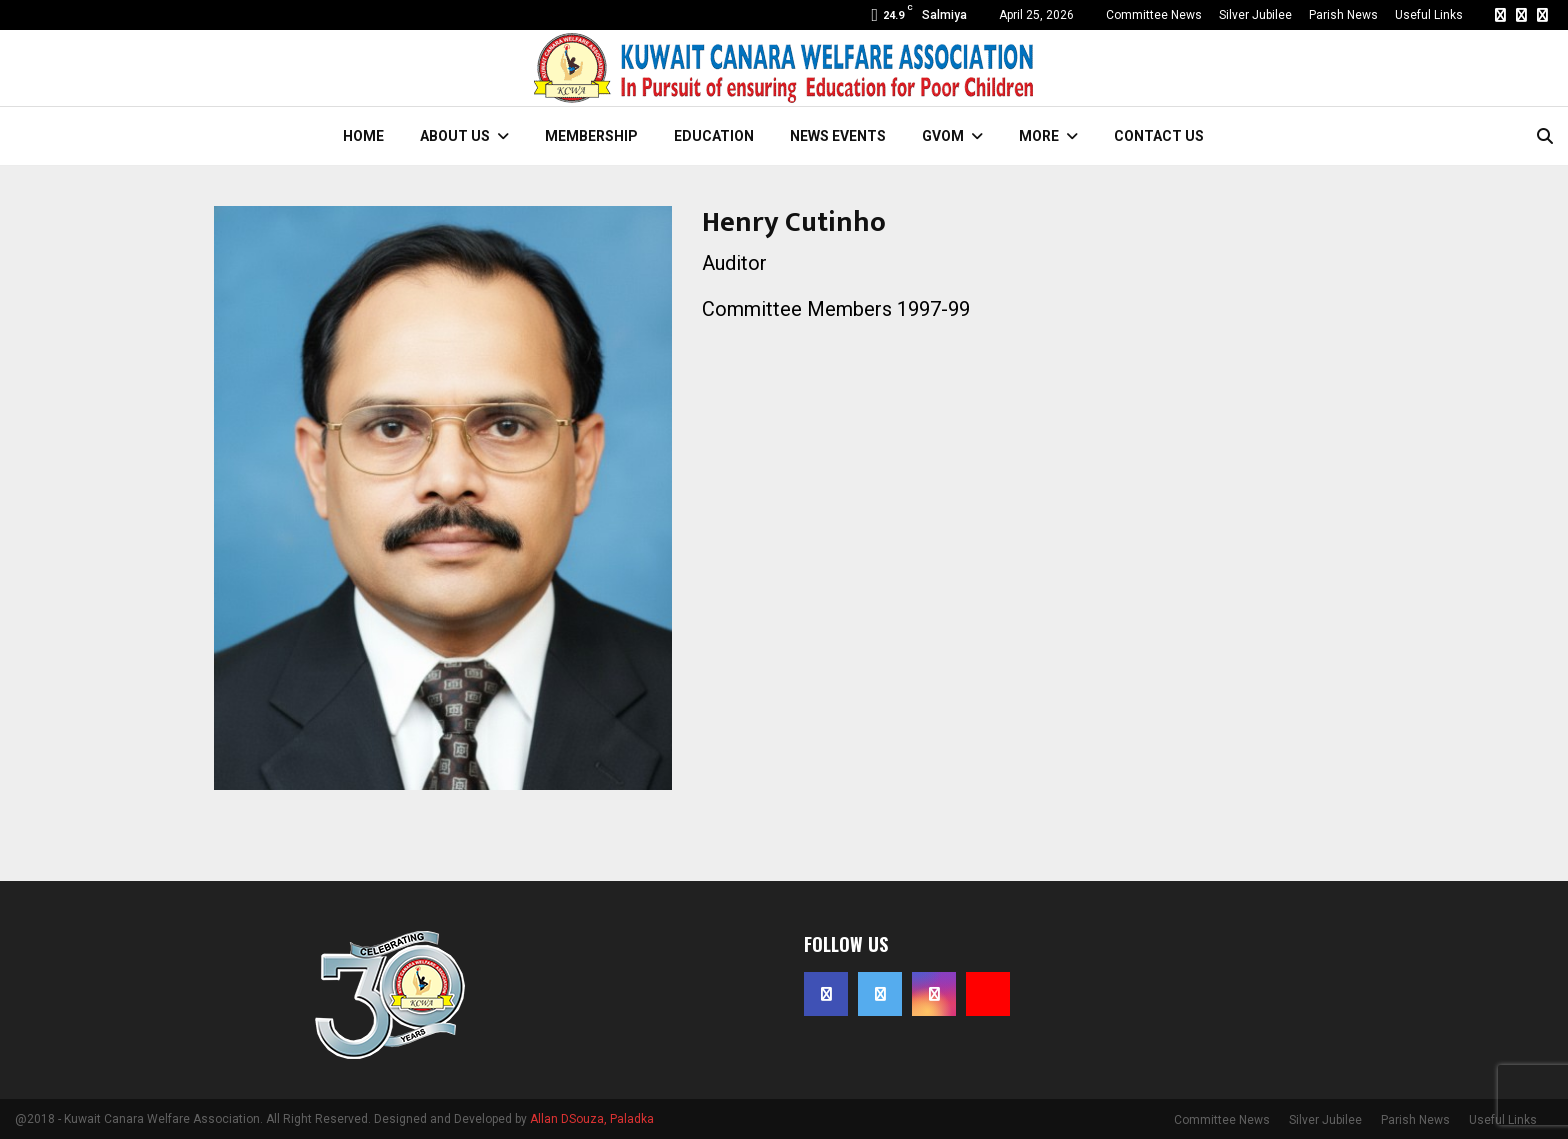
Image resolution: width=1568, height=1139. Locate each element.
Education (714, 136)
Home (363, 136)
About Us (455, 136)
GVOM (943, 136)
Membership (591, 136)
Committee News (1154, 15)
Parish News (1343, 15)
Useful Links (1429, 15)
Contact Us (1159, 136)
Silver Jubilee (1255, 15)
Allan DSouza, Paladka (592, 1119)
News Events (838, 136)
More (1039, 136)
